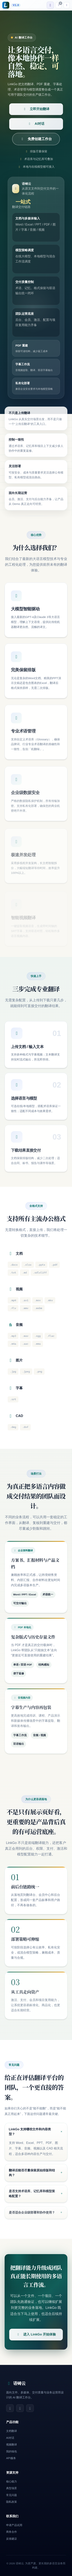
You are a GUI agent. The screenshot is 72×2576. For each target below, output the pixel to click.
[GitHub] (20, 2408)
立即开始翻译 (36, 109)
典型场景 (11, 2488)
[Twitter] (10, 2408)
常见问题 (11, 2495)
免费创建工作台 (36, 139)
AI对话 (36, 124)
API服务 (11, 2458)
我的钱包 (11, 2451)
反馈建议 (11, 2538)
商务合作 (11, 2531)
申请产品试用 (14, 2525)
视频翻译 (11, 2444)
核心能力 (11, 2481)
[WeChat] (30, 2408)
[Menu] (50, 5)
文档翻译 (11, 2430)
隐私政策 (11, 2501)
